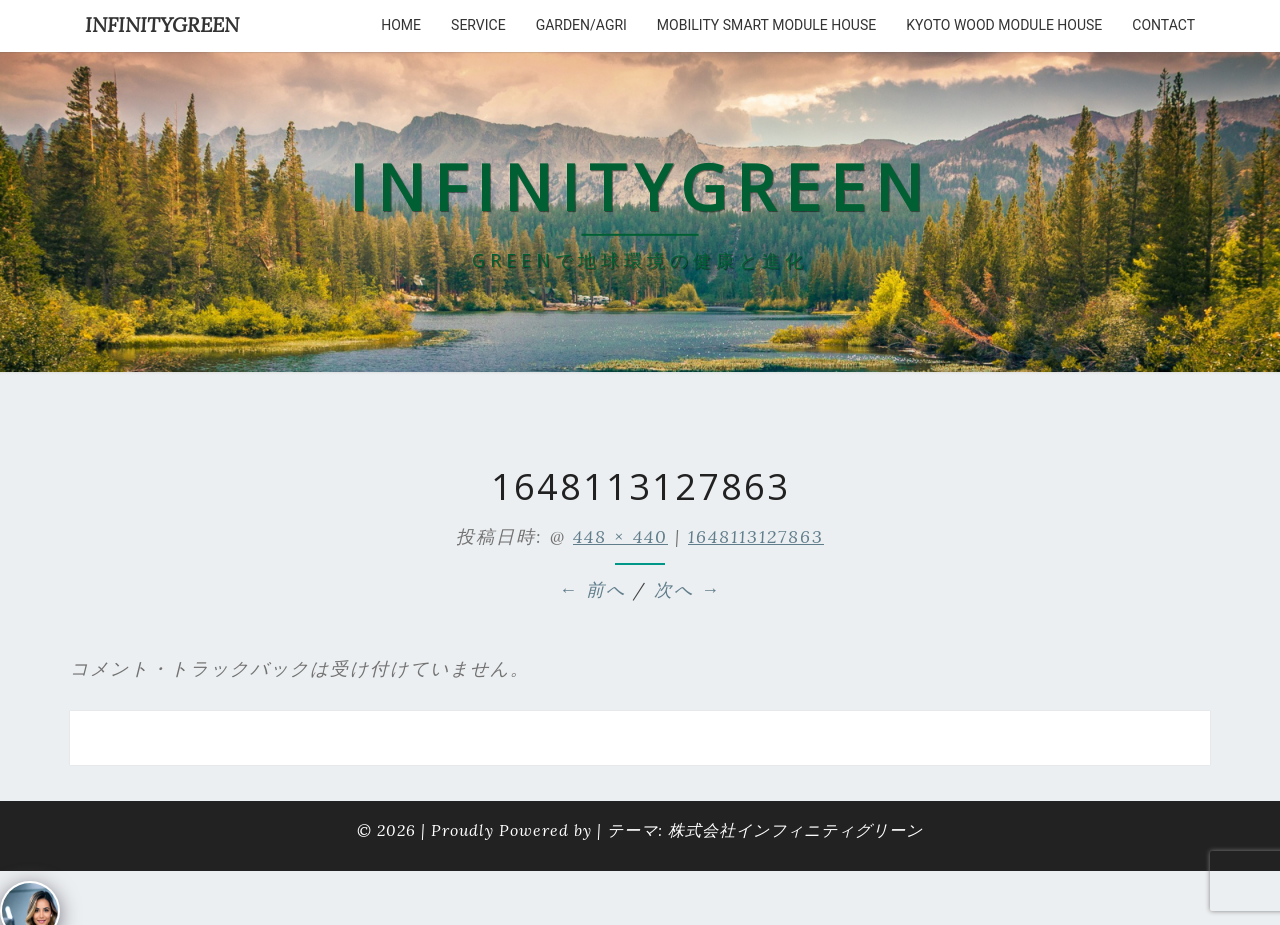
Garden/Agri (581, 25)
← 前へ (592, 589)
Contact (1163, 25)
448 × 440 (620, 536)
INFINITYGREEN (162, 24)
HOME (401, 25)
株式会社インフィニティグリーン (795, 830)
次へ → (687, 589)
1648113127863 (756, 536)
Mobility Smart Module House (766, 25)
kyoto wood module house (1004, 25)
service (478, 25)
